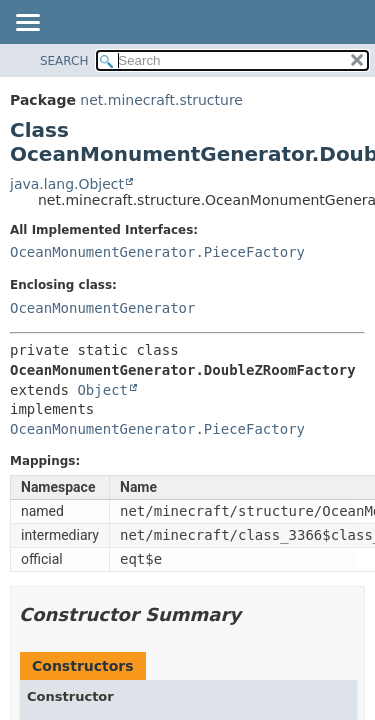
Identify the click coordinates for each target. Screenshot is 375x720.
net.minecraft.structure (161, 100)
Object (102, 390)
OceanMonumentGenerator (102, 308)
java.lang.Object (67, 184)
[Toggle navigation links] (27, 24)
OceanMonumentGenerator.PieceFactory (157, 252)
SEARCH (64, 61)
